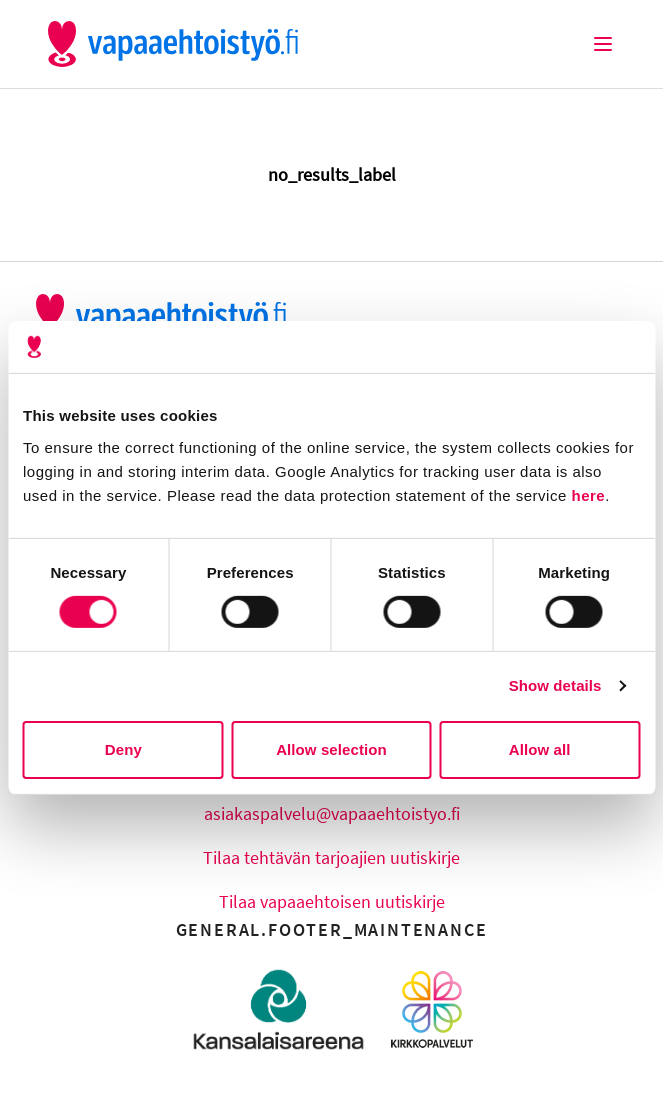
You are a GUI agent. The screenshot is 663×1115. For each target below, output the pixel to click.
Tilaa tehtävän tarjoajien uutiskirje (331, 857)
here (588, 494)
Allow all (540, 749)
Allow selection (331, 749)
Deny (123, 749)
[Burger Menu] (603, 44)
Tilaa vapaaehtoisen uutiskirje (332, 901)
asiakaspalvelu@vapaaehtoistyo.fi (332, 813)
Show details (555, 685)
